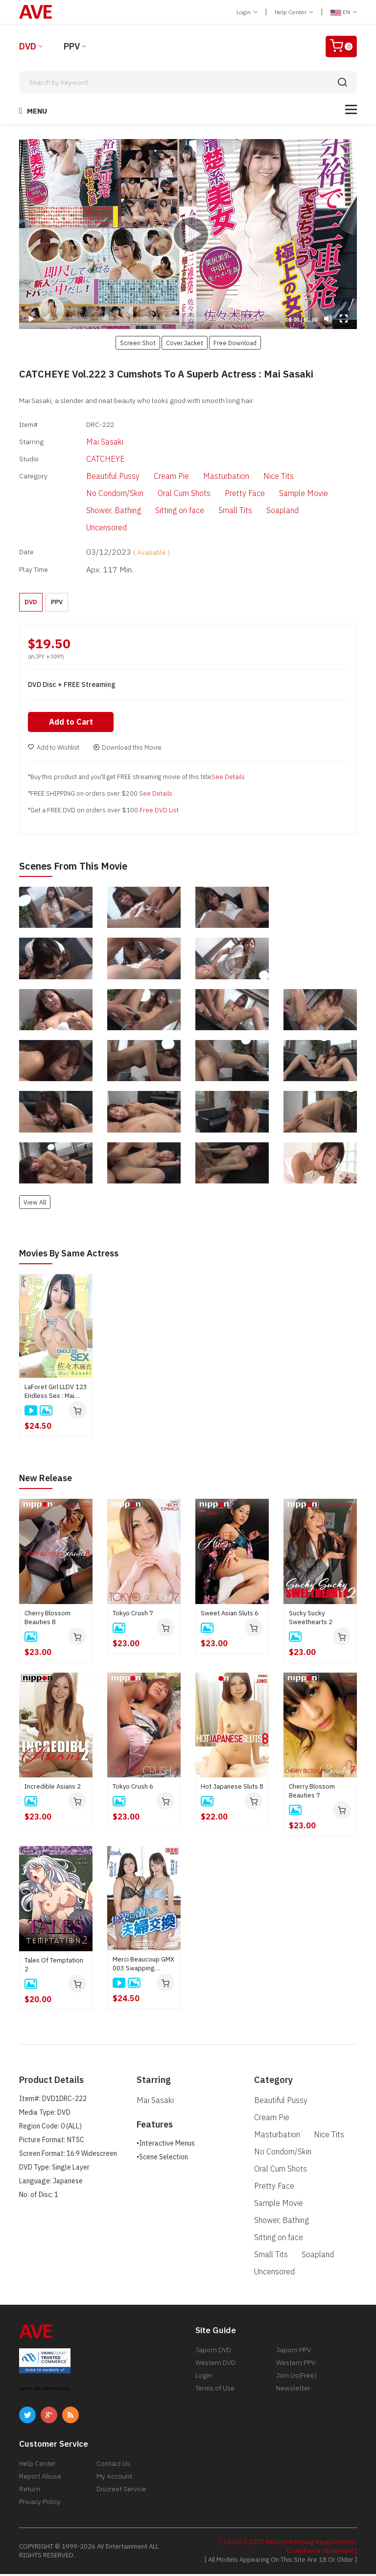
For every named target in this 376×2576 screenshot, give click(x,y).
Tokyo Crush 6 (133, 1788)
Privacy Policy (40, 2503)
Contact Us (113, 2465)
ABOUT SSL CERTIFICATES (44, 2390)
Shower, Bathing (97, 511)
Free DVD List (159, 813)
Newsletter (293, 2390)
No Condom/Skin (98, 494)
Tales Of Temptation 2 (53, 1966)
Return (29, 2490)
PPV (72, 46)
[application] (188, 234)
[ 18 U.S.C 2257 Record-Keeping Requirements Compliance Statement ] (288, 2548)
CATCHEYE (89, 459)
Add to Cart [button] (72, 725)
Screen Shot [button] (138, 343)
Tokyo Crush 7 (133, 1615)
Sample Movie (287, 494)
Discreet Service (121, 2490)
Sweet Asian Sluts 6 (229, 1615)
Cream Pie (155, 477)
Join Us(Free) (296, 2377)
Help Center (294, 12)
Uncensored (90, 528)
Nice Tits (262, 477)
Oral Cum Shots (167, 494)
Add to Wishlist (53, 750)
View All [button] (35, 1205)
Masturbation (210, 477)
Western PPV (295, 2364)
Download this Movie (127, 750)
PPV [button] (57, 602)
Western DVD (215, 2364)
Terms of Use (215, 2390)
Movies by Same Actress (74, 1255)
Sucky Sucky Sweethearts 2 (310, 1619)
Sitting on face (163, 511)
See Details (228, 780)
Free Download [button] (235, 343)
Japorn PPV (293, 2351)
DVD (27, 46)
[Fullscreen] (343, 318)
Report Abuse (40, 2478)
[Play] (188, 234)
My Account (114, 2478)
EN (343, 12)
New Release (49, 1480)
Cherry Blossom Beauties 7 (312, 1792)
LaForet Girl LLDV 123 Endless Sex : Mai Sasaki (55, 1394)
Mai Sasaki (88, 442)
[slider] (161, 319)
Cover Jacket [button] (184, 343)
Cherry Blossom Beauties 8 (47, 1619)
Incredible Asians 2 (52, 1788)
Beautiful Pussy (96, 477)
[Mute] (328, 318)
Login (247, 12)
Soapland (266, 511)
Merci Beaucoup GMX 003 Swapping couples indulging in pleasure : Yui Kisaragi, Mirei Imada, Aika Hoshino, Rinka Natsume (143, 1966)
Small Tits (219, 511)
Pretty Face (229, 494)
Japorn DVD (213, 2351)
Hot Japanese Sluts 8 (232, 1788)
